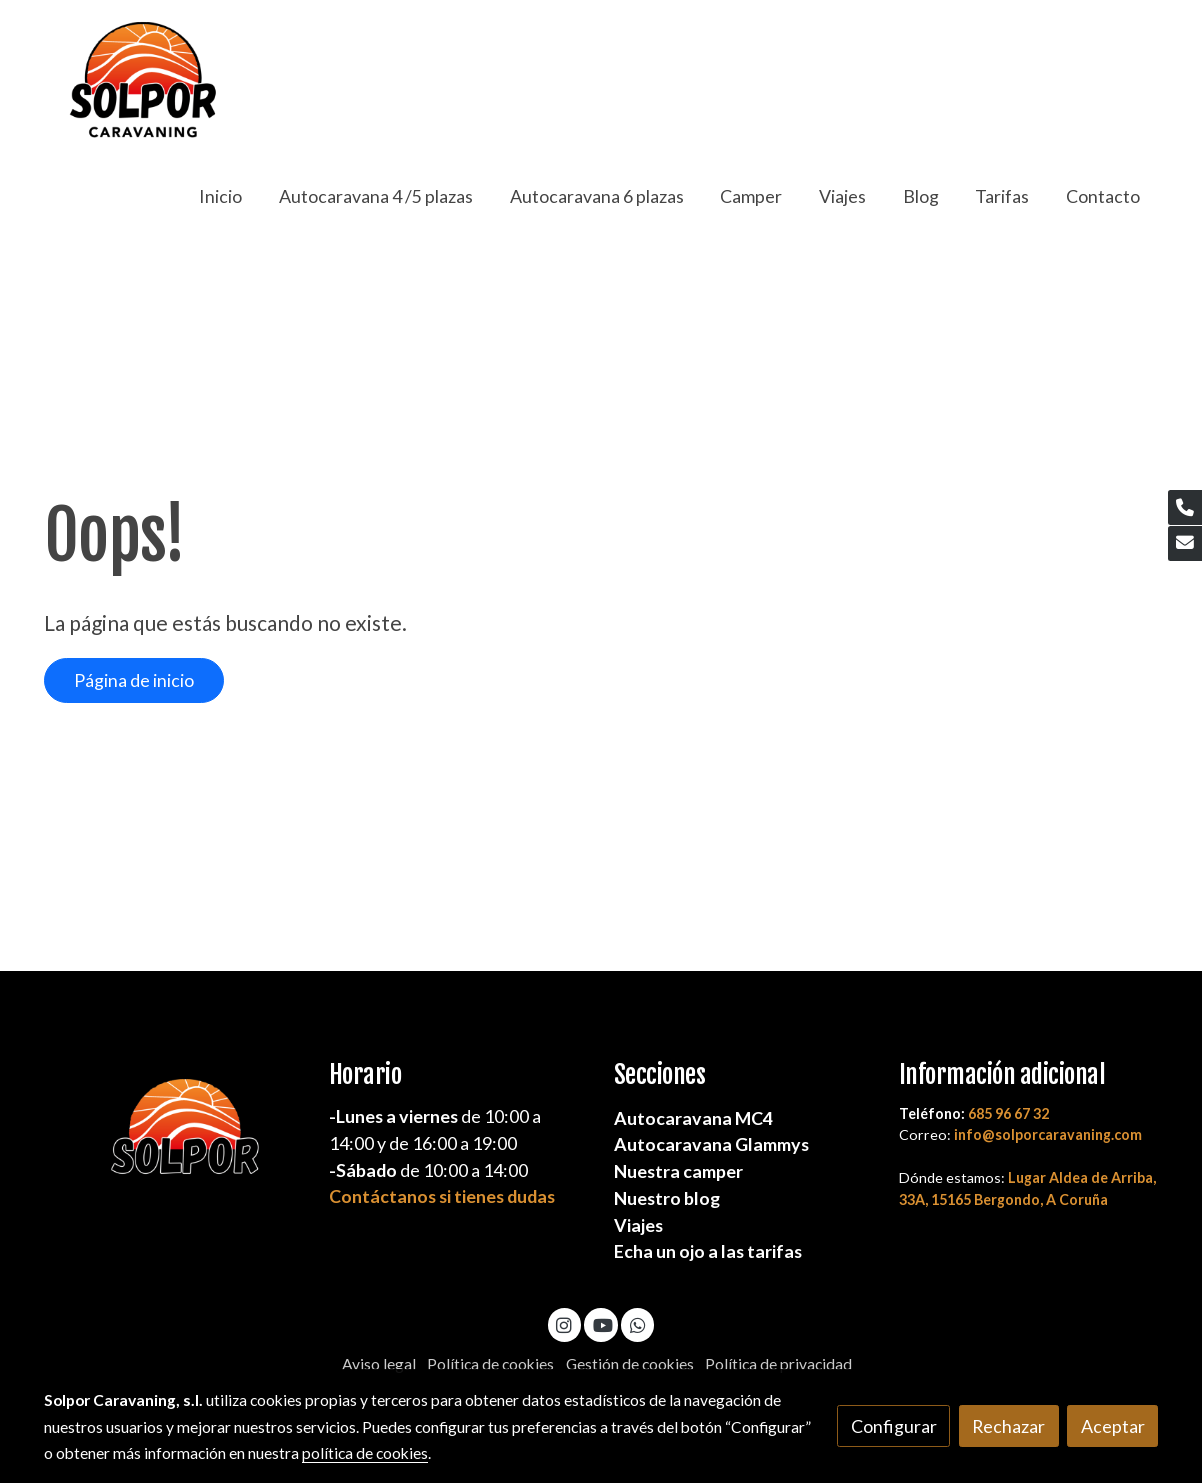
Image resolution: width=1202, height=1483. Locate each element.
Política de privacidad (778, 1364)
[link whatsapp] (637, 1324)
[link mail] (1185, 543)
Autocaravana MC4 (693, 1118)
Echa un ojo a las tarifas (708, 1251)
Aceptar (1113, 1426)
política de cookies (365, 1453)
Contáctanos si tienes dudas (442, 1196)
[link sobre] (173, 1137)
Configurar (894, 1426)
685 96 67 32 (1008, 1113)
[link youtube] (602, 1324)
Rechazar (1008, 1426)
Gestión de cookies (630, 1364)
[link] (142, 82)
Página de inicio (134, 680)
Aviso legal (379, 1364)
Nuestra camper (678, 1171)
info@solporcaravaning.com (1048, 1134)
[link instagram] (564, 1324)
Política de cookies (490, 1364)
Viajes (638, 1225)
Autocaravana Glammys (711, 1144)
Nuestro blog (667, 1198)
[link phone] (1185, 507)
